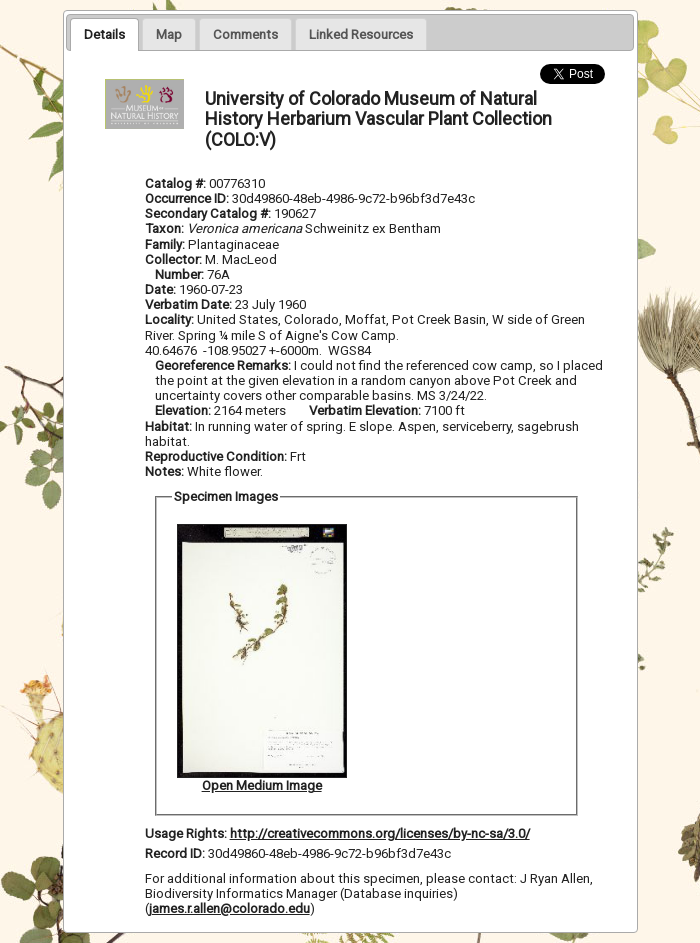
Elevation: (184, 410)
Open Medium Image (262, 785)
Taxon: (164, 228)
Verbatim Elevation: (366, 410)
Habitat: (170, 426)
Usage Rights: (186, 833)
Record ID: (176, 853)
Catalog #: (177, 183)
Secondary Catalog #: (209, 213)
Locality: (169, 319)
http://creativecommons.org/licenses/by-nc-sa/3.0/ (380, 833)
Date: (160, 289)
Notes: (164, 471)
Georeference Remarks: (224, 365)
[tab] (104, 34)
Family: (165, 244)
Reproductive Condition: (216, 456)
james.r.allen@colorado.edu (229, 908)
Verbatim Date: (188, 304)
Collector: (175, 259)
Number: (181, 274)
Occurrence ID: (188, 198)
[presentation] (104, 34)
